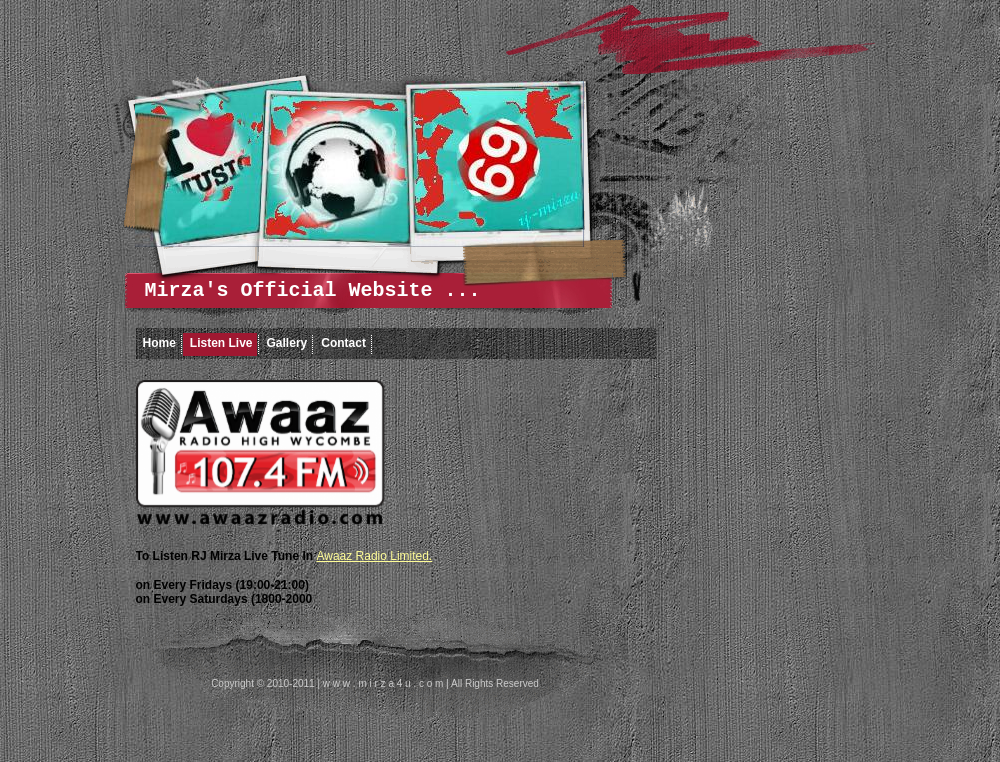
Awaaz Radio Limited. (374, 556)
